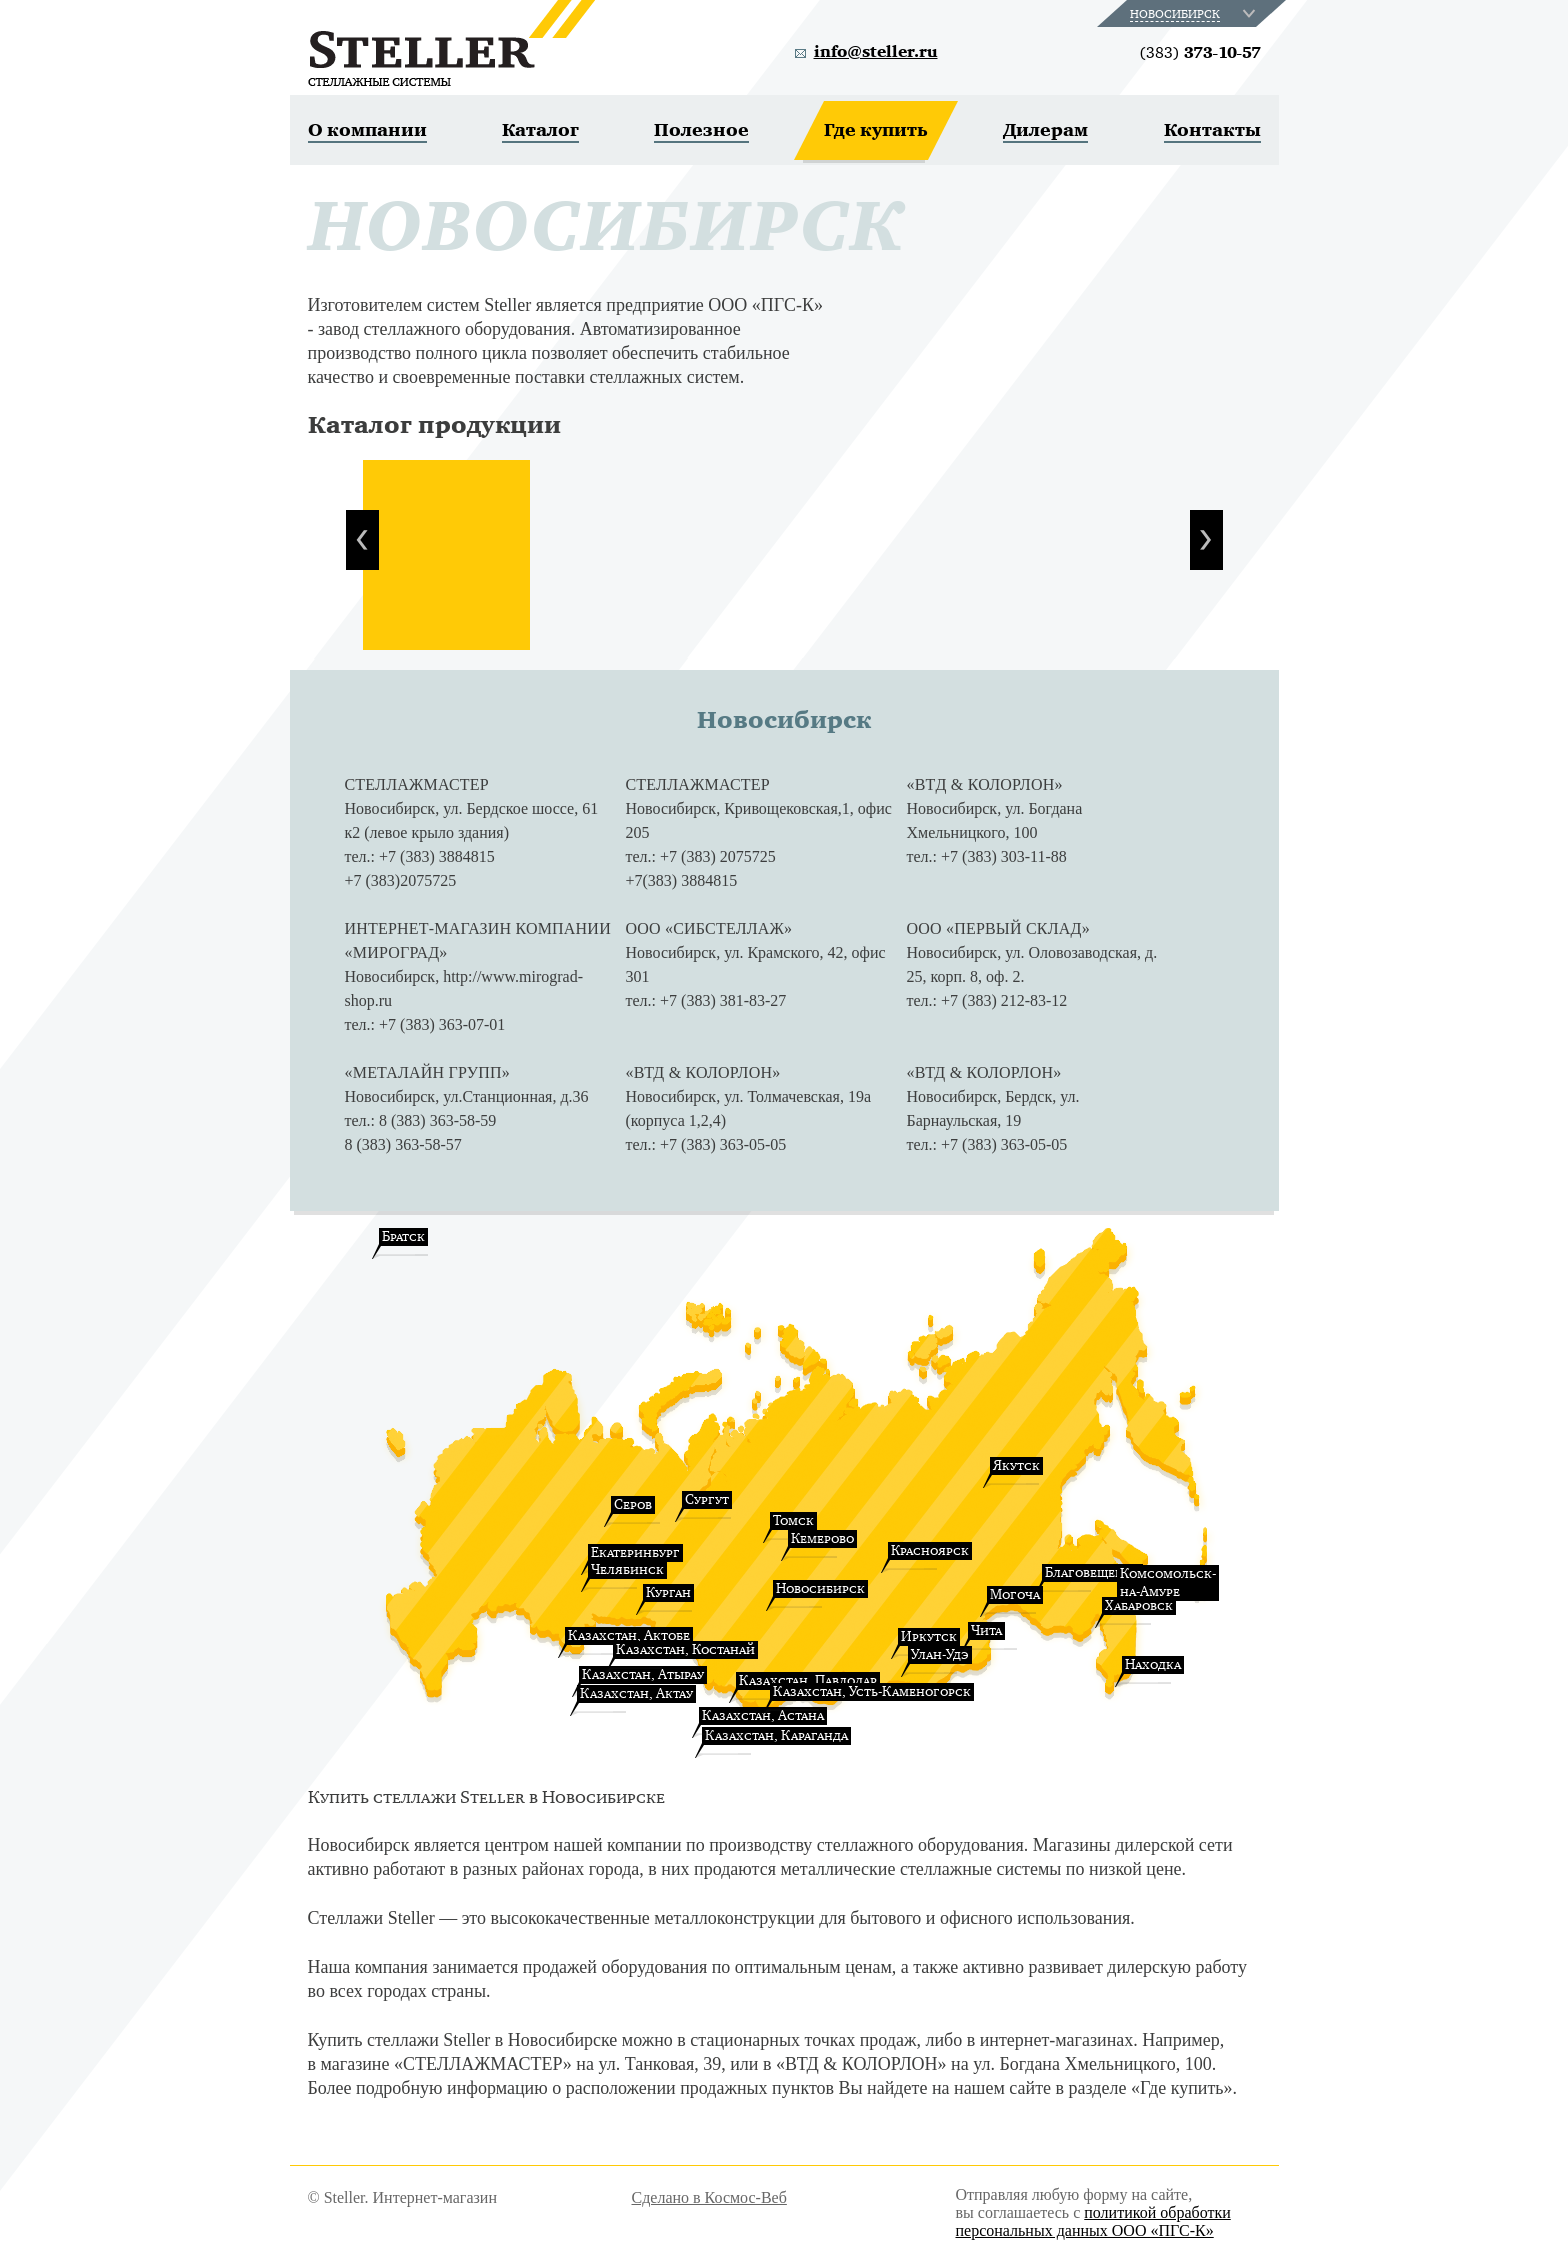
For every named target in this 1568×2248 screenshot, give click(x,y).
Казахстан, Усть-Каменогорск (872, 1691)
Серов (633, 1504)
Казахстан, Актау (636, 1693)
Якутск (1016, 1465)
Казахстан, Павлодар (808, 1680)
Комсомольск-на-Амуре (1168, 1582)
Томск (793, 1520)
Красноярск (930, 1550)
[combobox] (1194, 13)
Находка (1153, 1664)
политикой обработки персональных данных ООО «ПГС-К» (1093, 2221)
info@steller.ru (876, 52)
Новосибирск (820, 1588)
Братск (403, 1236)
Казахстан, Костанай (685, 1649)
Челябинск (627, 1569)
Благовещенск (1092, 1572)
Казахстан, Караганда (776, 1735)
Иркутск (929, 1636)
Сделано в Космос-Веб (709, 2197)
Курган (668, 1592)
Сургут (707, 1499)
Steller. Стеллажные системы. (451, 43)
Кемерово (822, 1538)
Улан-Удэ (940, 1654)
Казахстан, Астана (763, 1715)
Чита (986, 1630)
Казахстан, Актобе (629, 1635)
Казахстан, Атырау (643, 1674)
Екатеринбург (635, 1552)
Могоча (1015, 1594)
